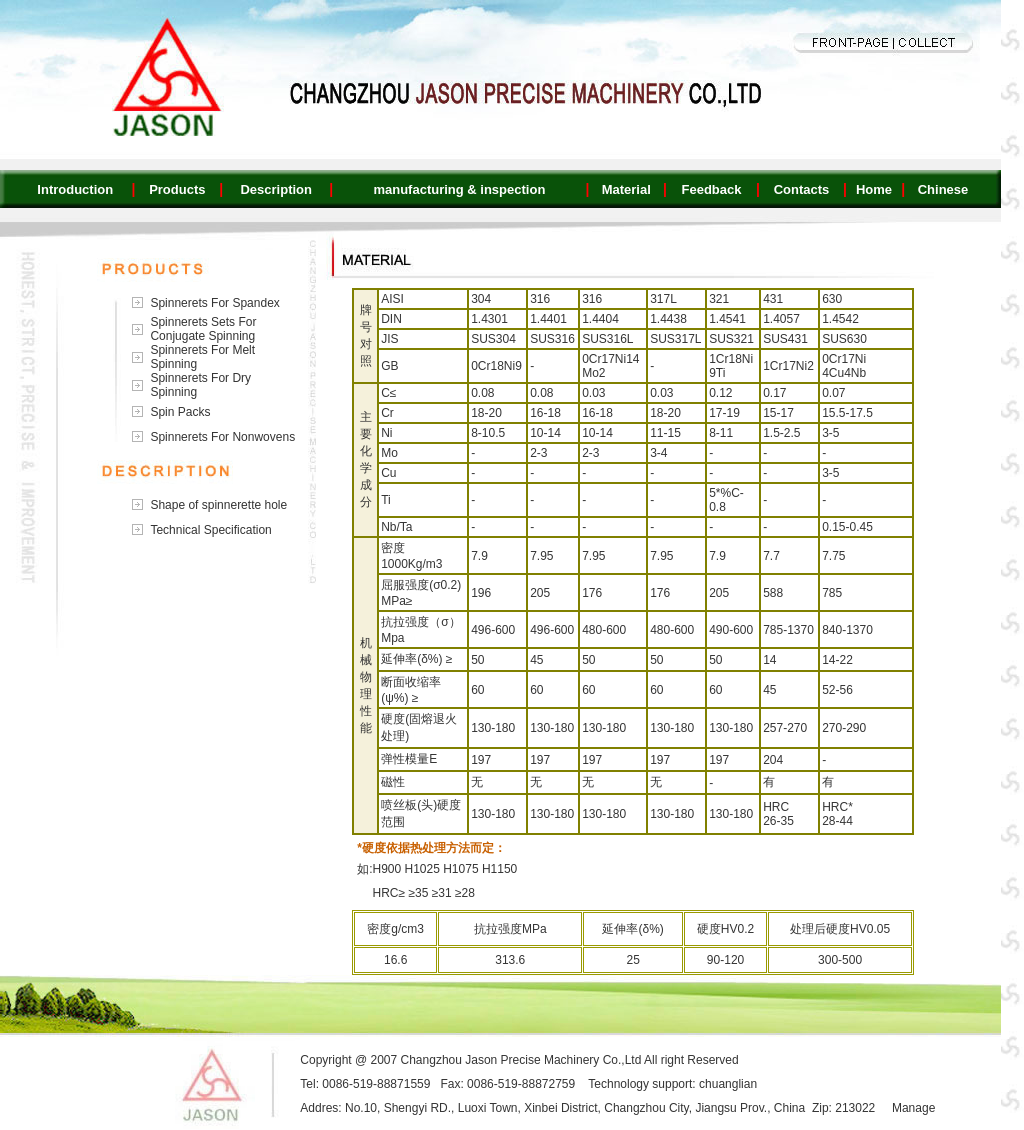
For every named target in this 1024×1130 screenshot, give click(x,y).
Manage (913, 1108)
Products (177, 189)
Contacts (802, 189)
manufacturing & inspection (459, 189)
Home (874, 189)
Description (276, 189)
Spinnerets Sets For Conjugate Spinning (203, 329)
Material (626, 189)
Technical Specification (210, 530)
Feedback (711, 189)
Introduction (75, 189)
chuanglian (728, 1084)
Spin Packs (180, 412)
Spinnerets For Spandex (214, 303)
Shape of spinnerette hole (218, 505)
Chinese (943, 189)
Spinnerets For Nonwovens (222, 437)
